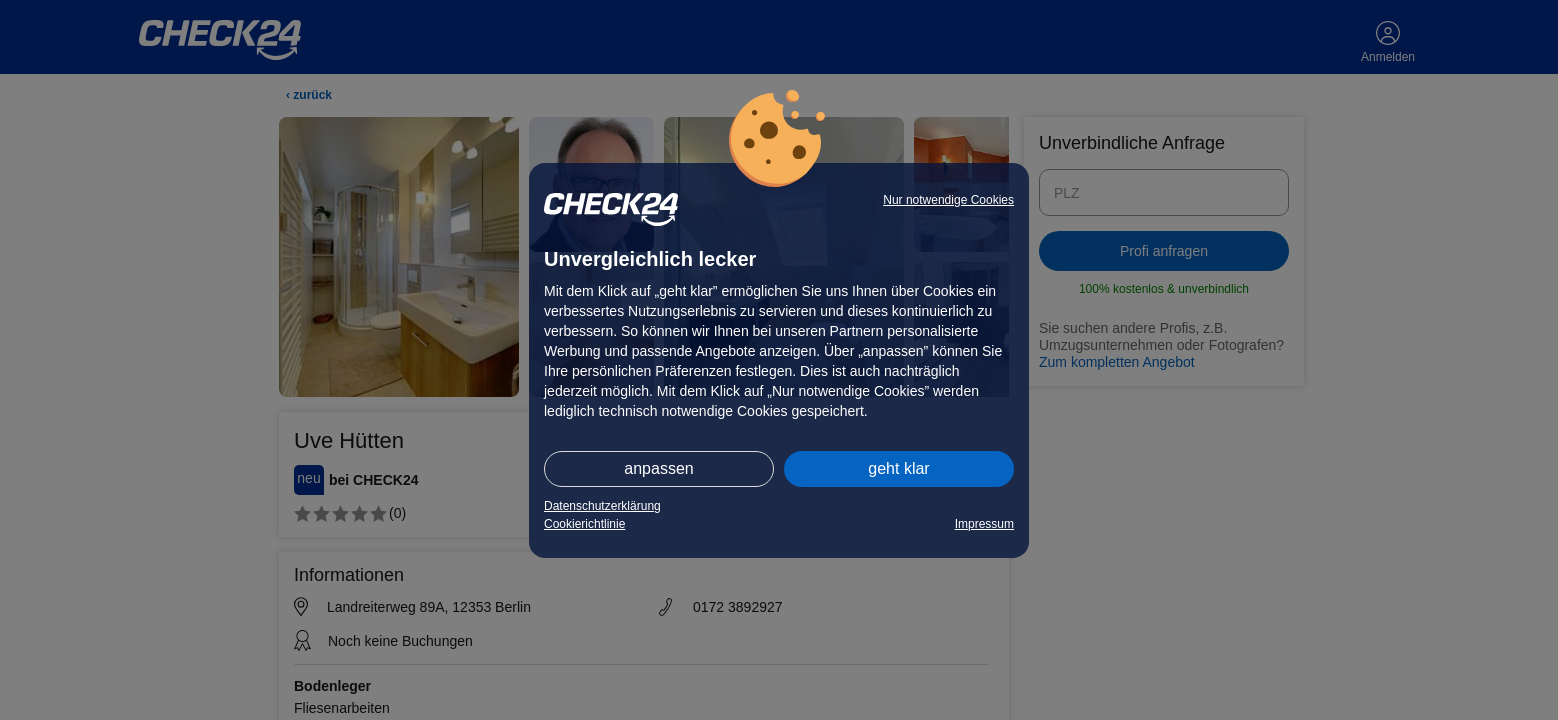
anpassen (658, 468)
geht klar (898, 468)
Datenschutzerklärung (602, 506)
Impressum (984, 524)
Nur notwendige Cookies (948, 200)
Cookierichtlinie (584, 524)
